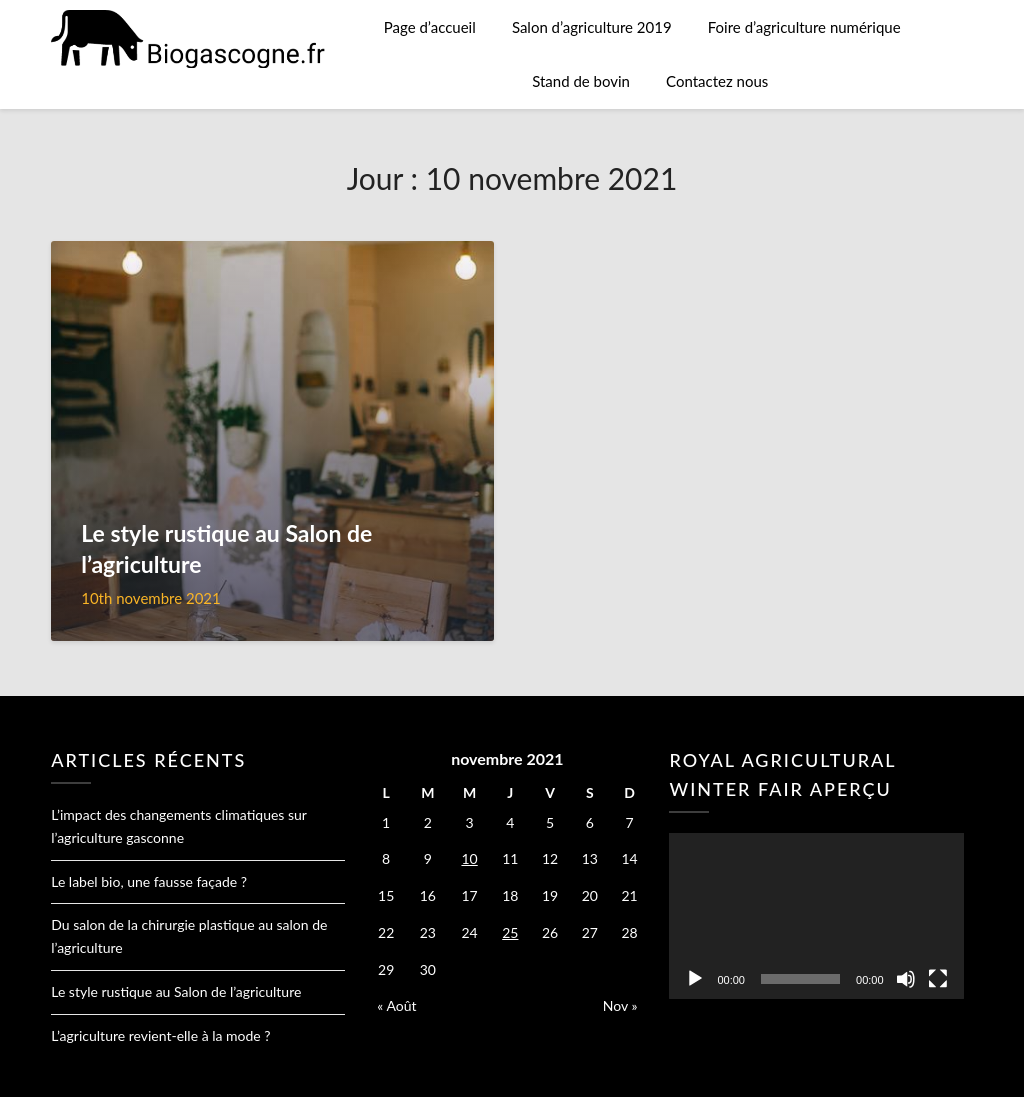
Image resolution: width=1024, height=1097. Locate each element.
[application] (816, 915)
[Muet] (906, 979)
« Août (396, 1005)
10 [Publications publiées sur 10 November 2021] (469, 858)
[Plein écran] (938, 979)
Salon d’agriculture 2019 (592, 27)
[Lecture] (695, 979)
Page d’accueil (430, 27)
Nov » (620, 1005)
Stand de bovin (581, 81)
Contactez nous (717, 81)
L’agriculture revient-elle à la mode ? (160, 1035)
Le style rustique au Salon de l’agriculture (176, 991)
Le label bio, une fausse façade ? (149, 881)
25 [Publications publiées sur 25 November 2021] (510, 932)
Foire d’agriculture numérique (804, 27)
